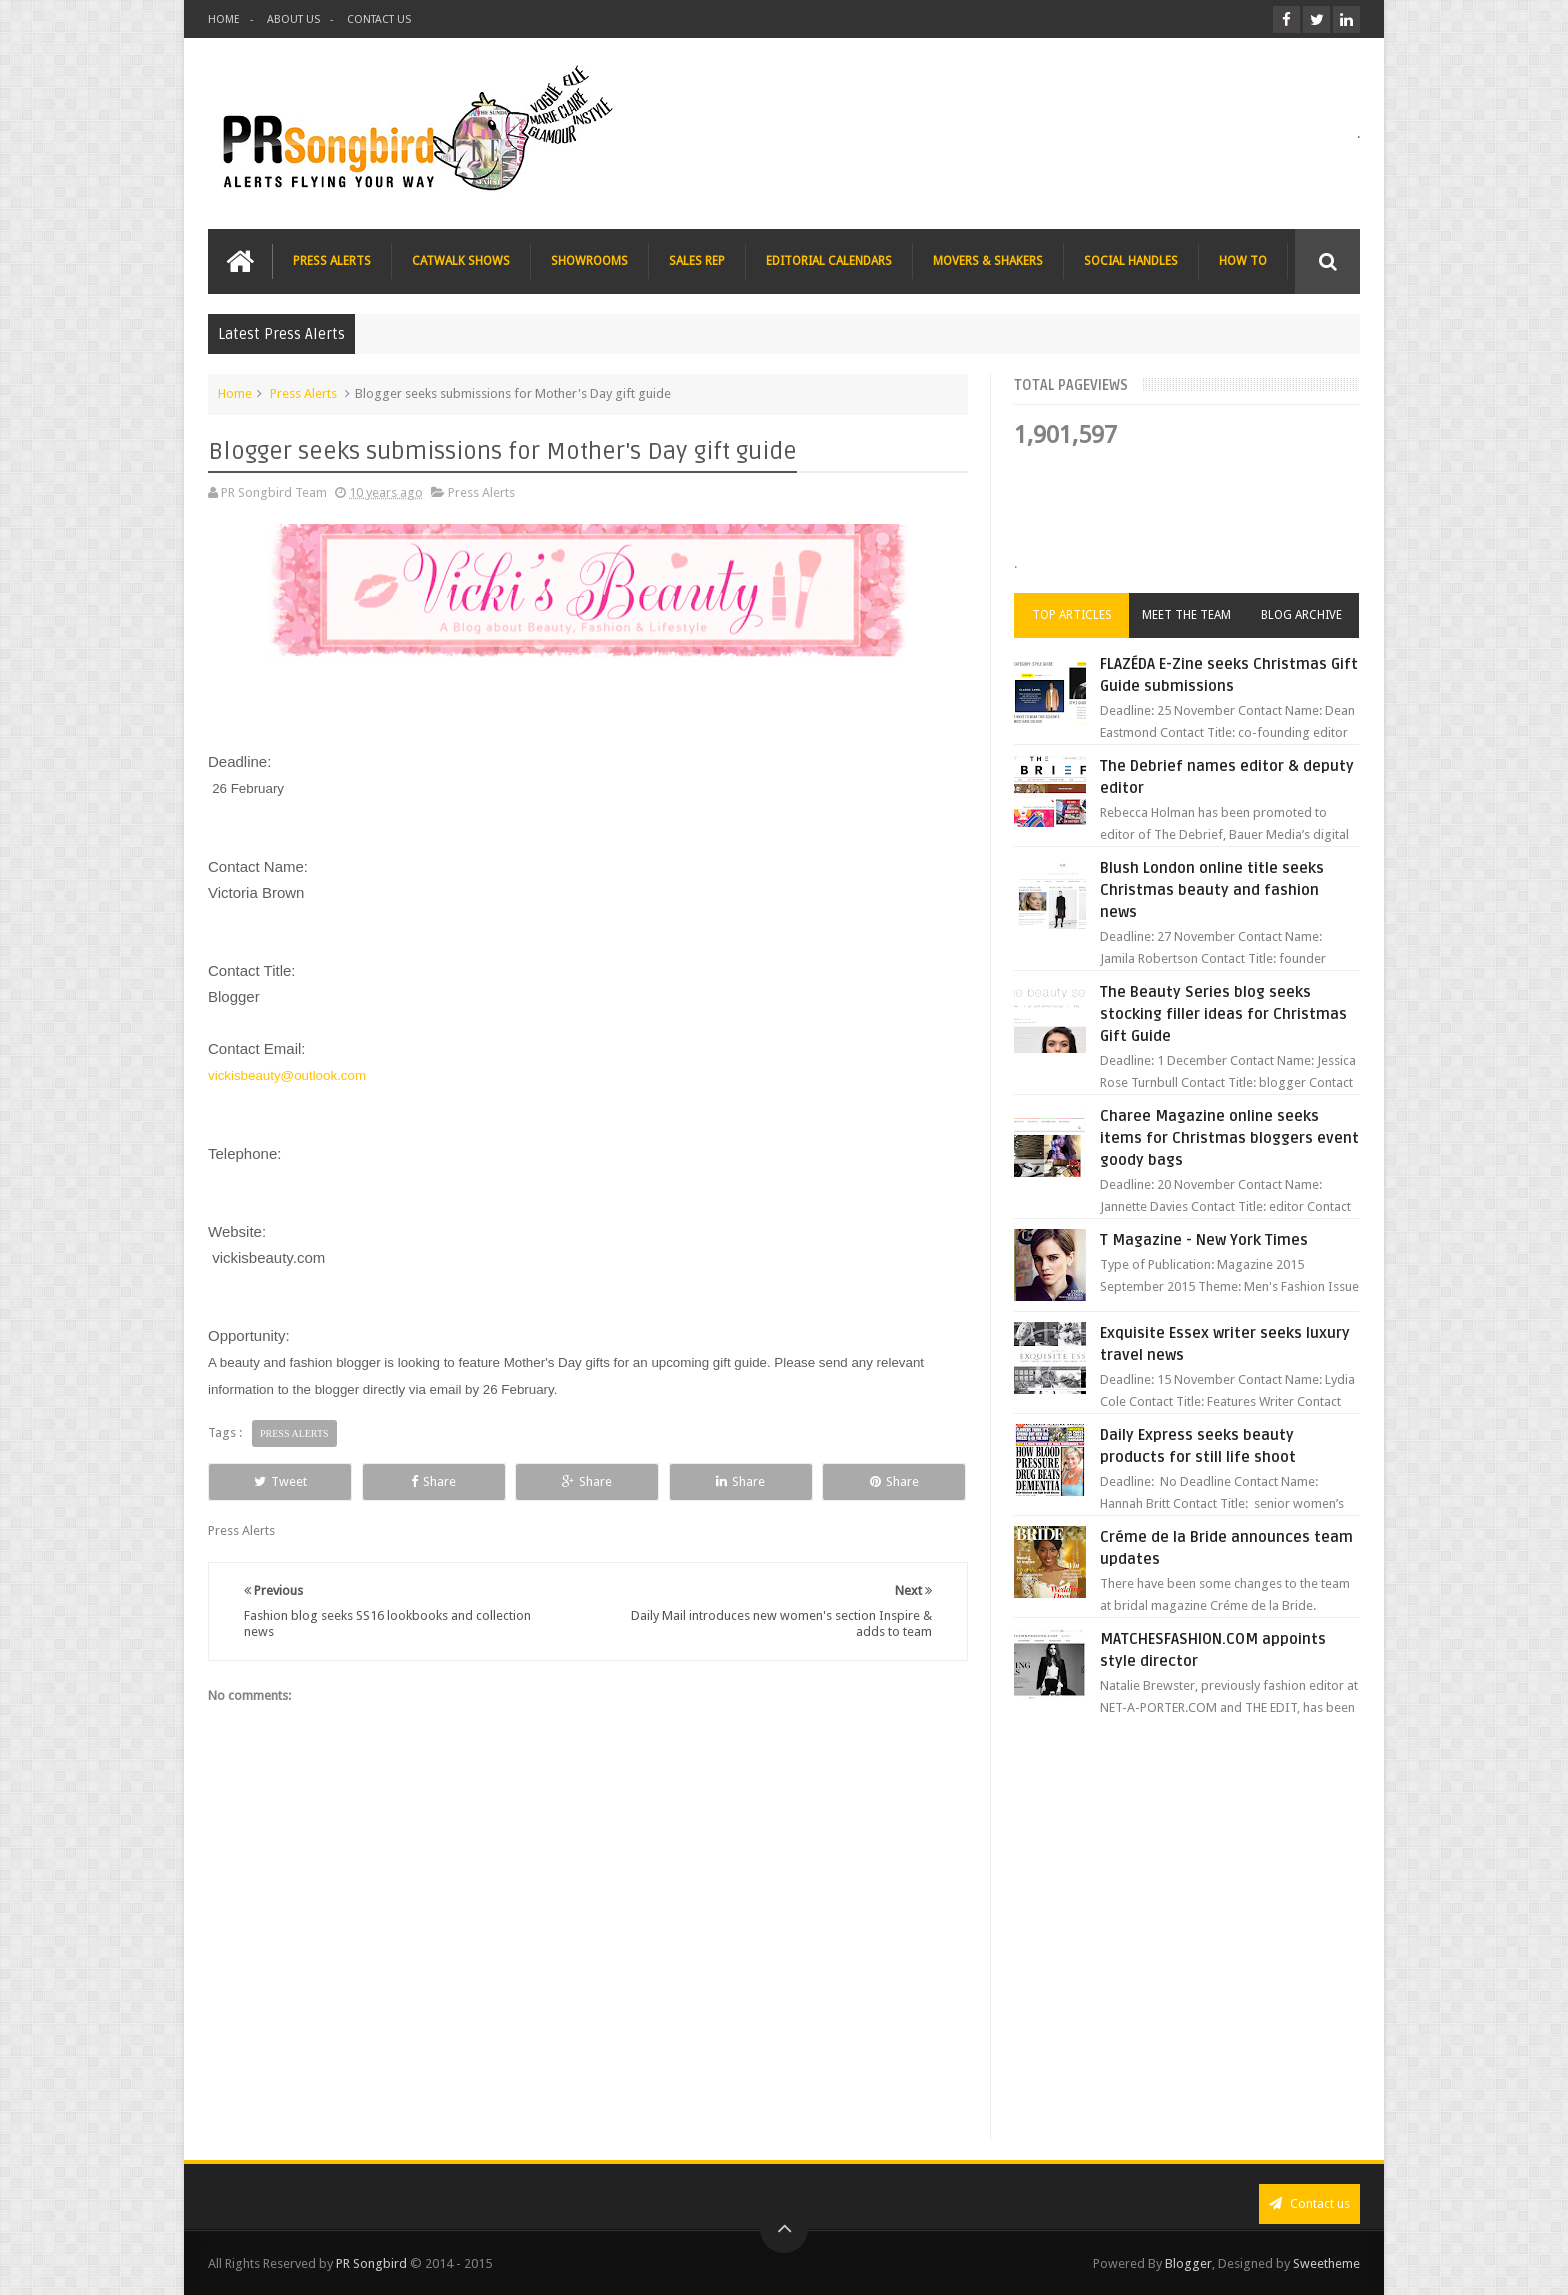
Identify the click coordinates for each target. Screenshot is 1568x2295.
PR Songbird (371, 2263)
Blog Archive (1301, 615)
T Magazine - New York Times (1204, 1240)
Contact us (1309, 2203)
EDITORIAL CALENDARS (829, 261)
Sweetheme (1326, 2263)
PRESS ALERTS (332, 261)
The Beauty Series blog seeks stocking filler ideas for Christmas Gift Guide (1223, 1014)
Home (235, 393)
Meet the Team (1186, 615)
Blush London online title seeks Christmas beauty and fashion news (1212, 890)
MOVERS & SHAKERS (988, 261)
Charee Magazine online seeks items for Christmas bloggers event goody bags (1229, 1138)
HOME (224, 19)
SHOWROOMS (589, 261)
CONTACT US (379, 19)
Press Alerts (303, 393)
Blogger (1188, 2263)
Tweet (280, 1481)
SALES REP (697, 261)
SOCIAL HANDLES (1131, 261)
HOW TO (1243, 261)
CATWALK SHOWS (461, 261)
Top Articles (1072, 615)
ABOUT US (293, 19)
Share (433, 1481)
